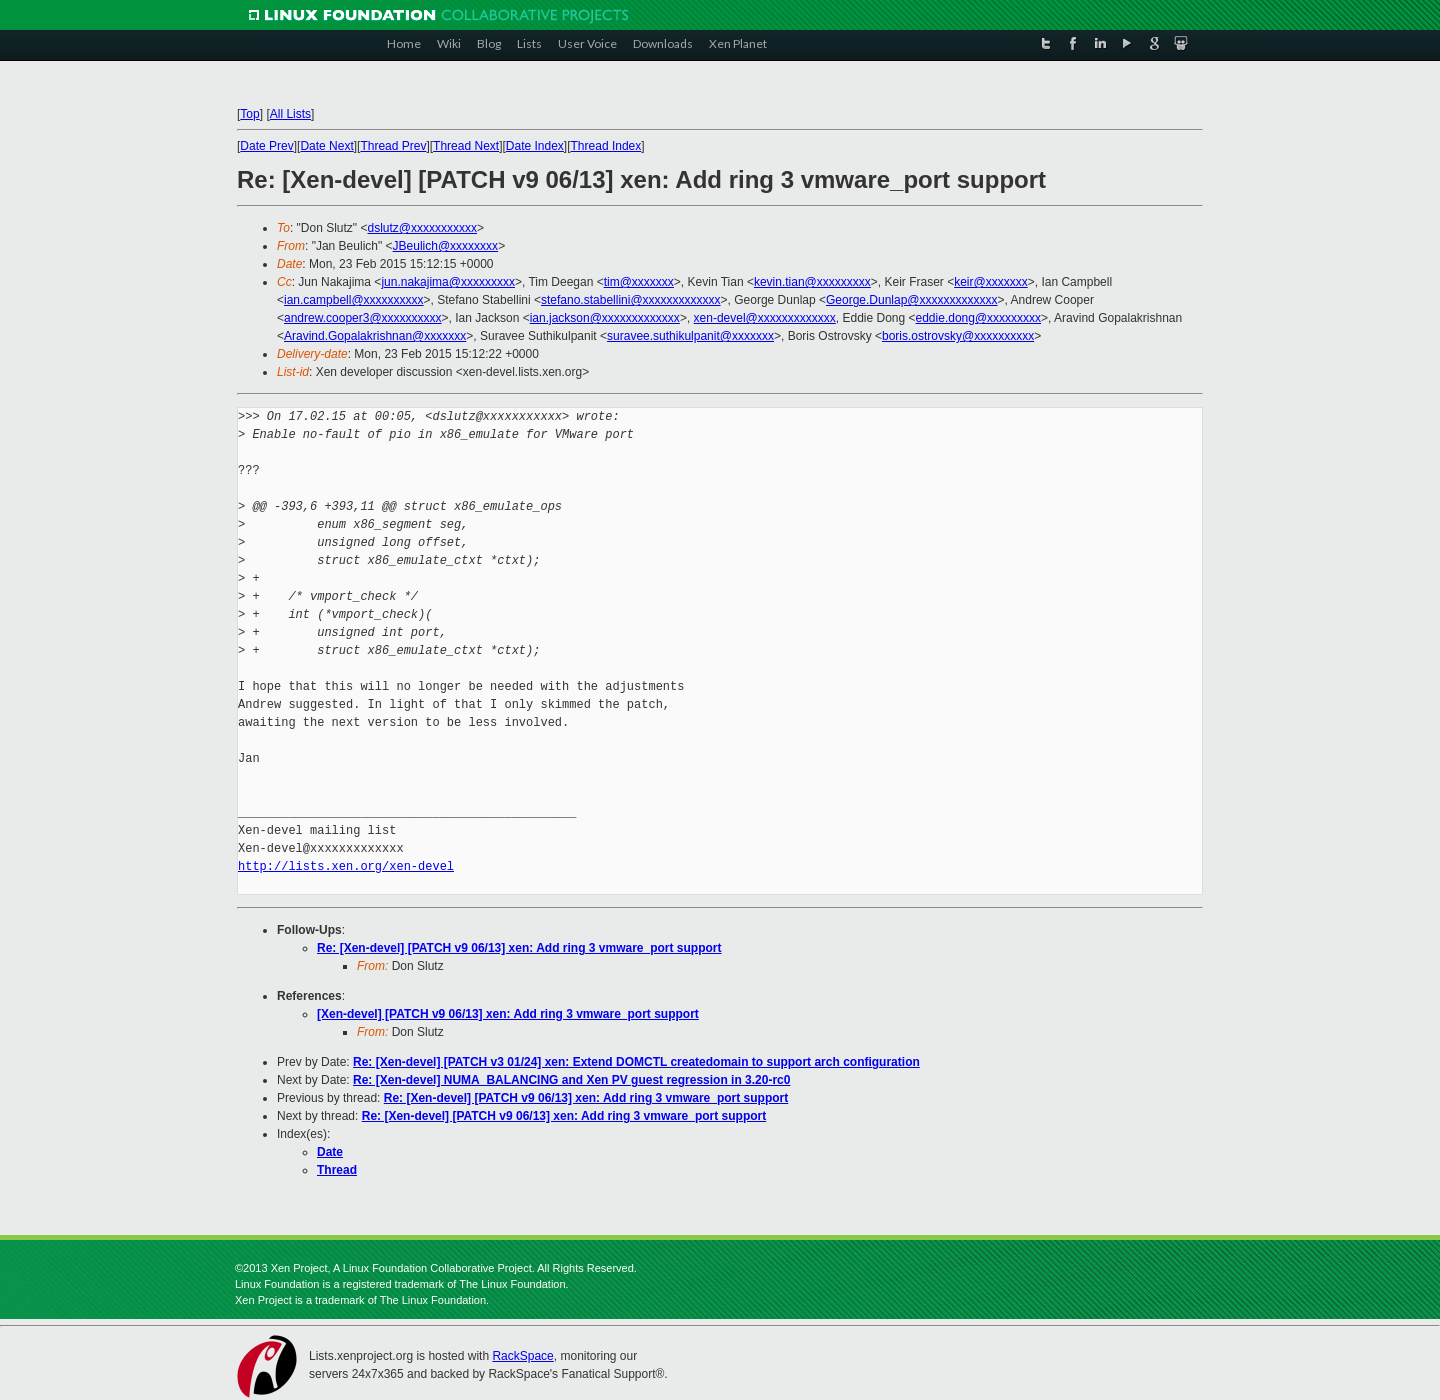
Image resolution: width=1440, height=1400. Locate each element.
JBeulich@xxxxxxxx (446, 246)
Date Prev (266, 146)
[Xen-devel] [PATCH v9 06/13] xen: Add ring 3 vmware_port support (508, 1014)
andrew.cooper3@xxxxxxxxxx (363, 318)
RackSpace (522, 1356)
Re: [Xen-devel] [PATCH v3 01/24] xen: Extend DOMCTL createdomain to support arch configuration (636, 1062)
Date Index (535, 146)
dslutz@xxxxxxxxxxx (422, 228)
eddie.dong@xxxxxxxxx (979, 318)
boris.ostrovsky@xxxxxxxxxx (958, 336)
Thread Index (606, 146)
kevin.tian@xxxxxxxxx (812, 282)
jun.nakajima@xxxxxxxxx (448, 282)
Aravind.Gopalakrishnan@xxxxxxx (375, 336)
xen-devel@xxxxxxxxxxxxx (765, 318)
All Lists (290, 114)
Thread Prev (393, 146)
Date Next (326, 146)
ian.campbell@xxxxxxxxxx (354, 300)
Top (249, 114)
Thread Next (466, 146)
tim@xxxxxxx (639, 282)
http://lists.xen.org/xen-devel (346, 866)
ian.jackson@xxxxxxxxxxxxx (605, 318)
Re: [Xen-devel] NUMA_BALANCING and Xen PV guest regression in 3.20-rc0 (571, 1080)
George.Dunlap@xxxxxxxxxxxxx (912, 300)
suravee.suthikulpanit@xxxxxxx (690, 336)
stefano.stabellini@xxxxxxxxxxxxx (631, 300)
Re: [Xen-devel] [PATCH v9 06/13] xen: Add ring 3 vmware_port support (519, 948)
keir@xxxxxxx (991, 282)
